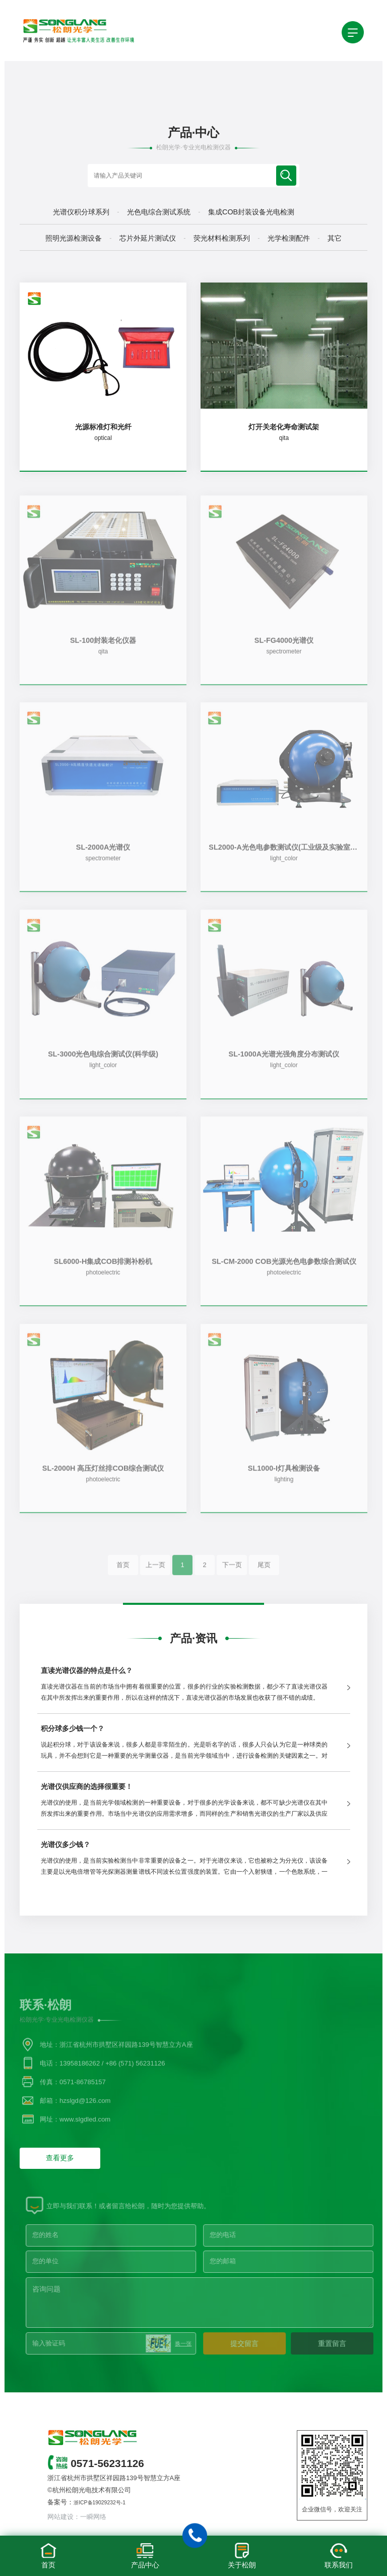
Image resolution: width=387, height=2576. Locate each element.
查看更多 (60, 2158)
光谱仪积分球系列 (81, 212)
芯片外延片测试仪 (147, 238)
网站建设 (60, 2517)
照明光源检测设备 (73, 238)
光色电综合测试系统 (158, 212)
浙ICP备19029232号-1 (99, 2502)
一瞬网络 (93, 2517)
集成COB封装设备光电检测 (251, 212)
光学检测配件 (289, 238)
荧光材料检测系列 (222, 238)
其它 (335, 238)
